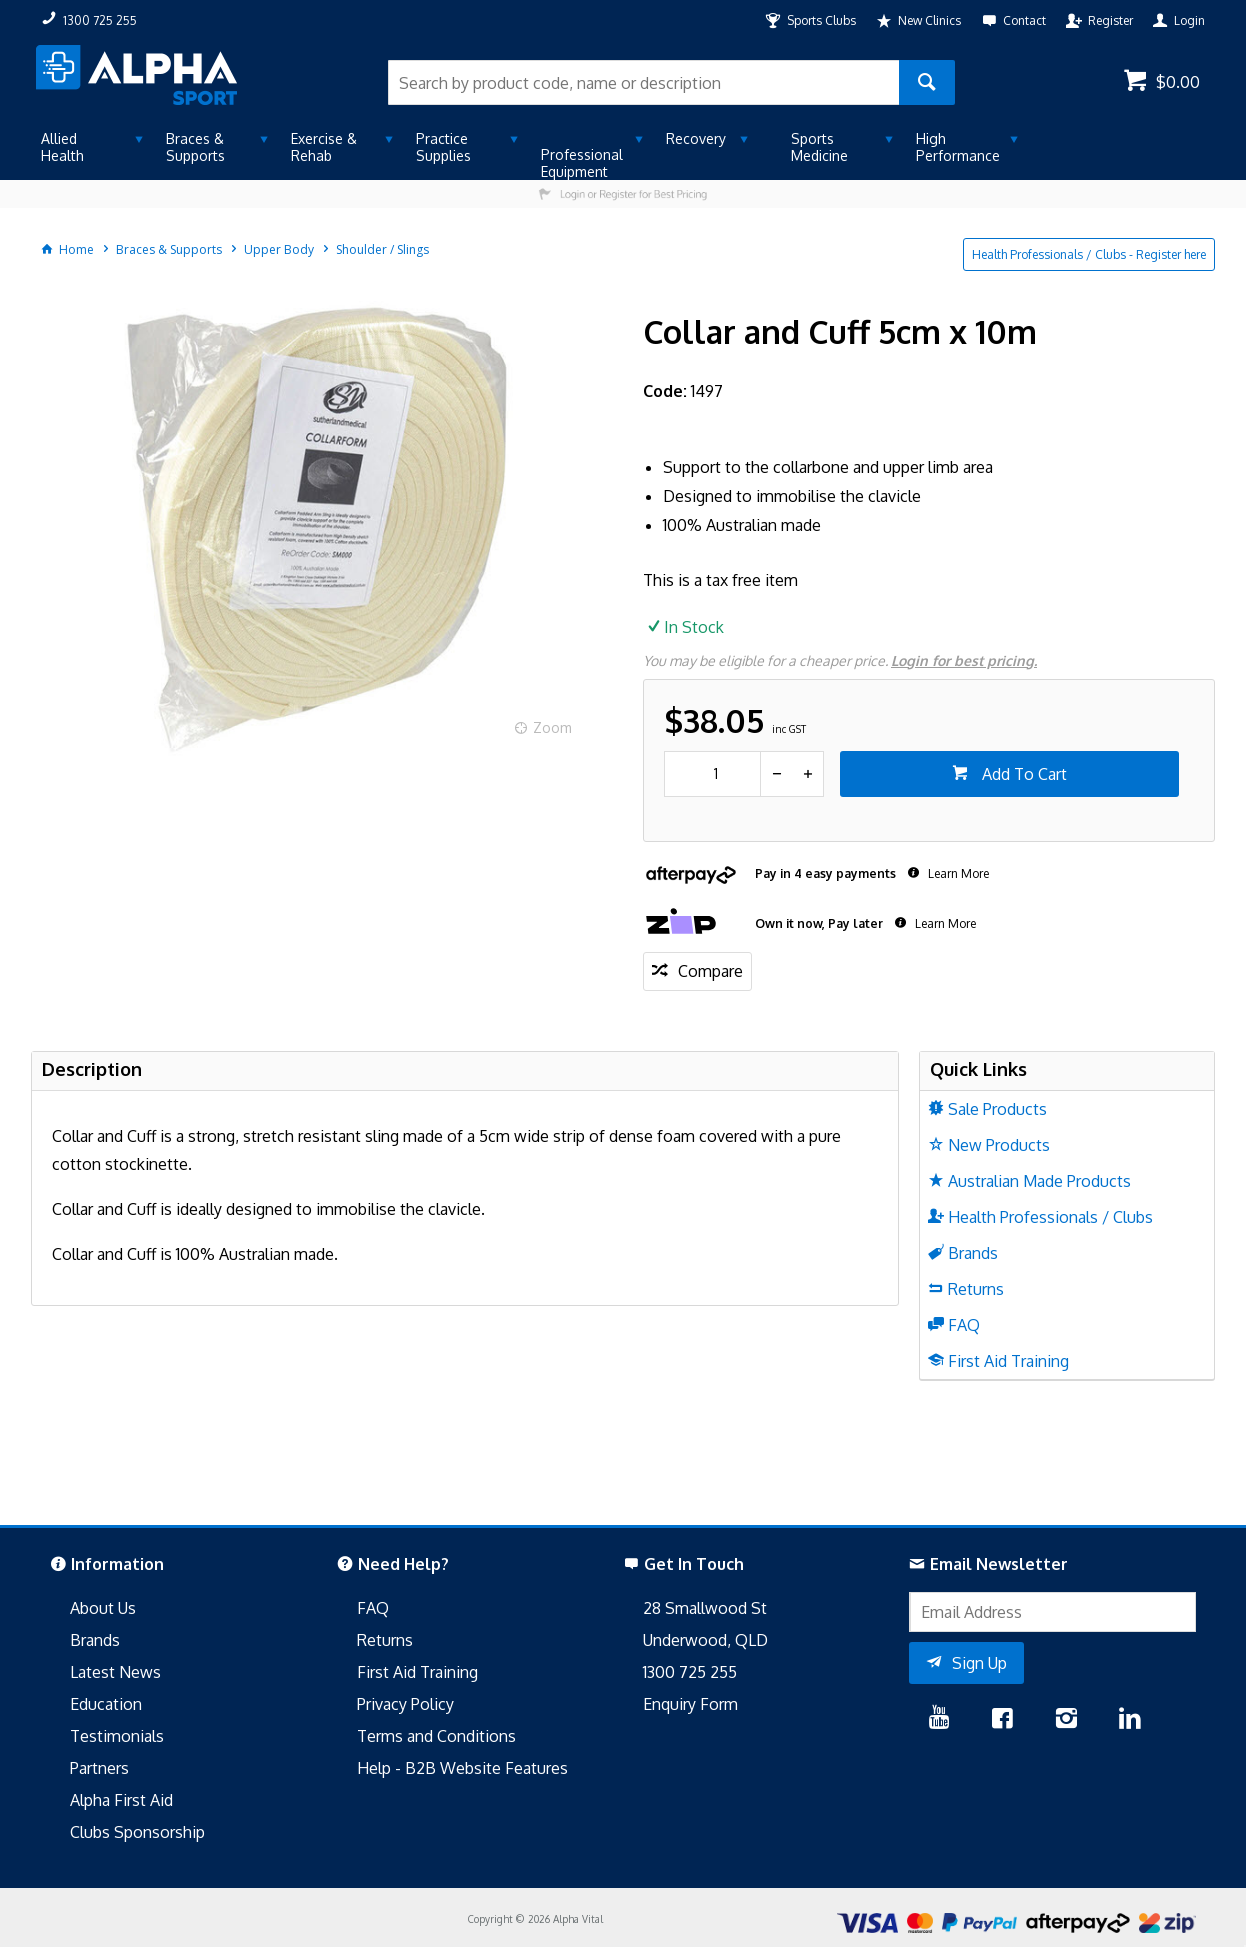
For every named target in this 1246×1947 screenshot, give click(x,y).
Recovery (696, 138)
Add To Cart (1022, 774)
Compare (710, 971)
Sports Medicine (819, 147)
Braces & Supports (195, 147)
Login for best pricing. (964, 660)
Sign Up (979, 1663)
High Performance (958, 147)
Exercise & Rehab (324, 147)
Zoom (552, 727)
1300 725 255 (690, 1672)
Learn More (957, 873)
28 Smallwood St (705, 1608)
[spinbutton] (712, 774)
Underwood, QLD (705, 1640)
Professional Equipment (582, 163)
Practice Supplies (443, 147)
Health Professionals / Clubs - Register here (1089, 254)
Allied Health (62, 147)
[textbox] (643, 82)
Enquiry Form (690, 1704)
